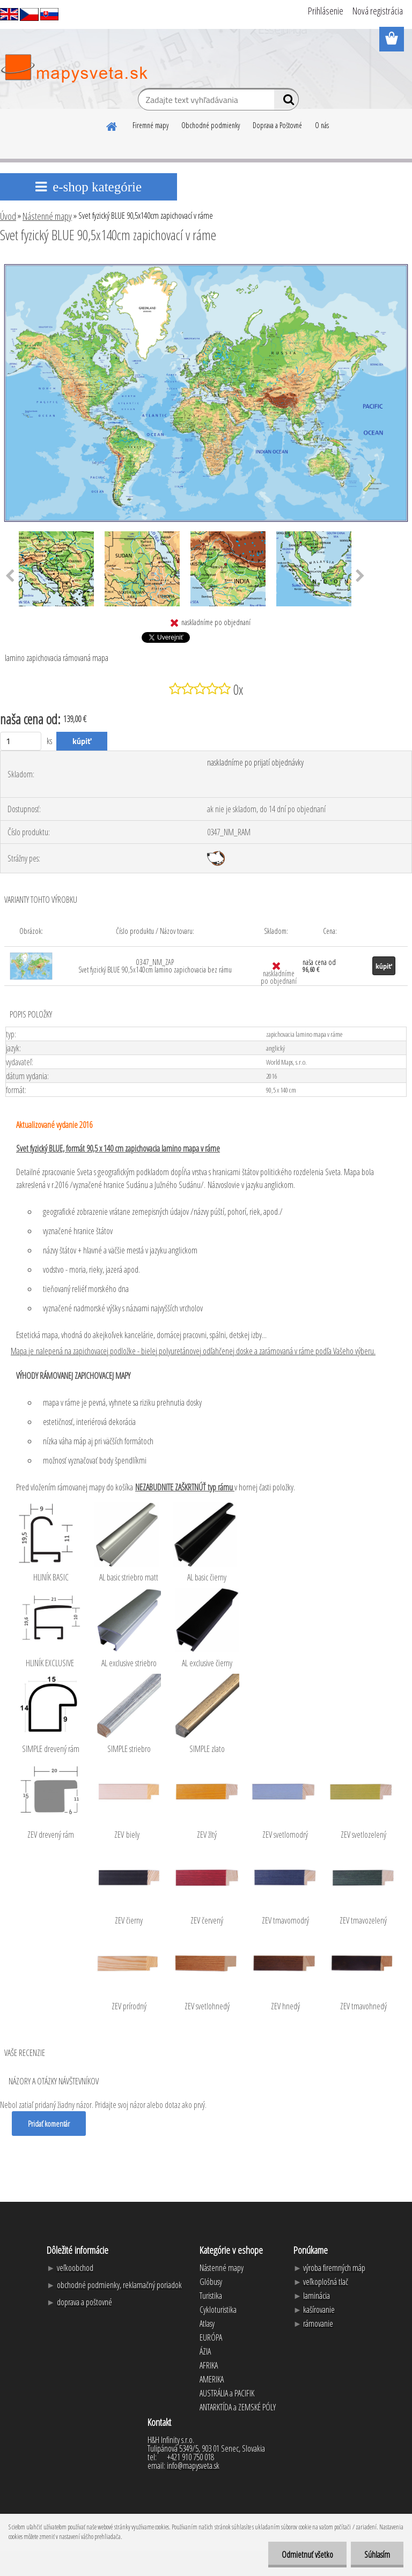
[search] (286, 102)
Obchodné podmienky (210, 125)
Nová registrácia (377, 10)
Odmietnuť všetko (307, 2554)
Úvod (8, 216)
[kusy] (20, 741)
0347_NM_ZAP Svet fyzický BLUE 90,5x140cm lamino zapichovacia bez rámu (155, 966)
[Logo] (74, 68)
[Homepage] (112, 125)
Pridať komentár (49, 2123)
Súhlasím (377, 2554)
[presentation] (360, 576)
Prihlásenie (325, 10)
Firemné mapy (150, 125)
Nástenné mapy (47, 216)
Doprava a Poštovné (277, 125)
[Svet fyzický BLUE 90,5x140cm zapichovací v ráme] (206, 264)
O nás (322, 125)
